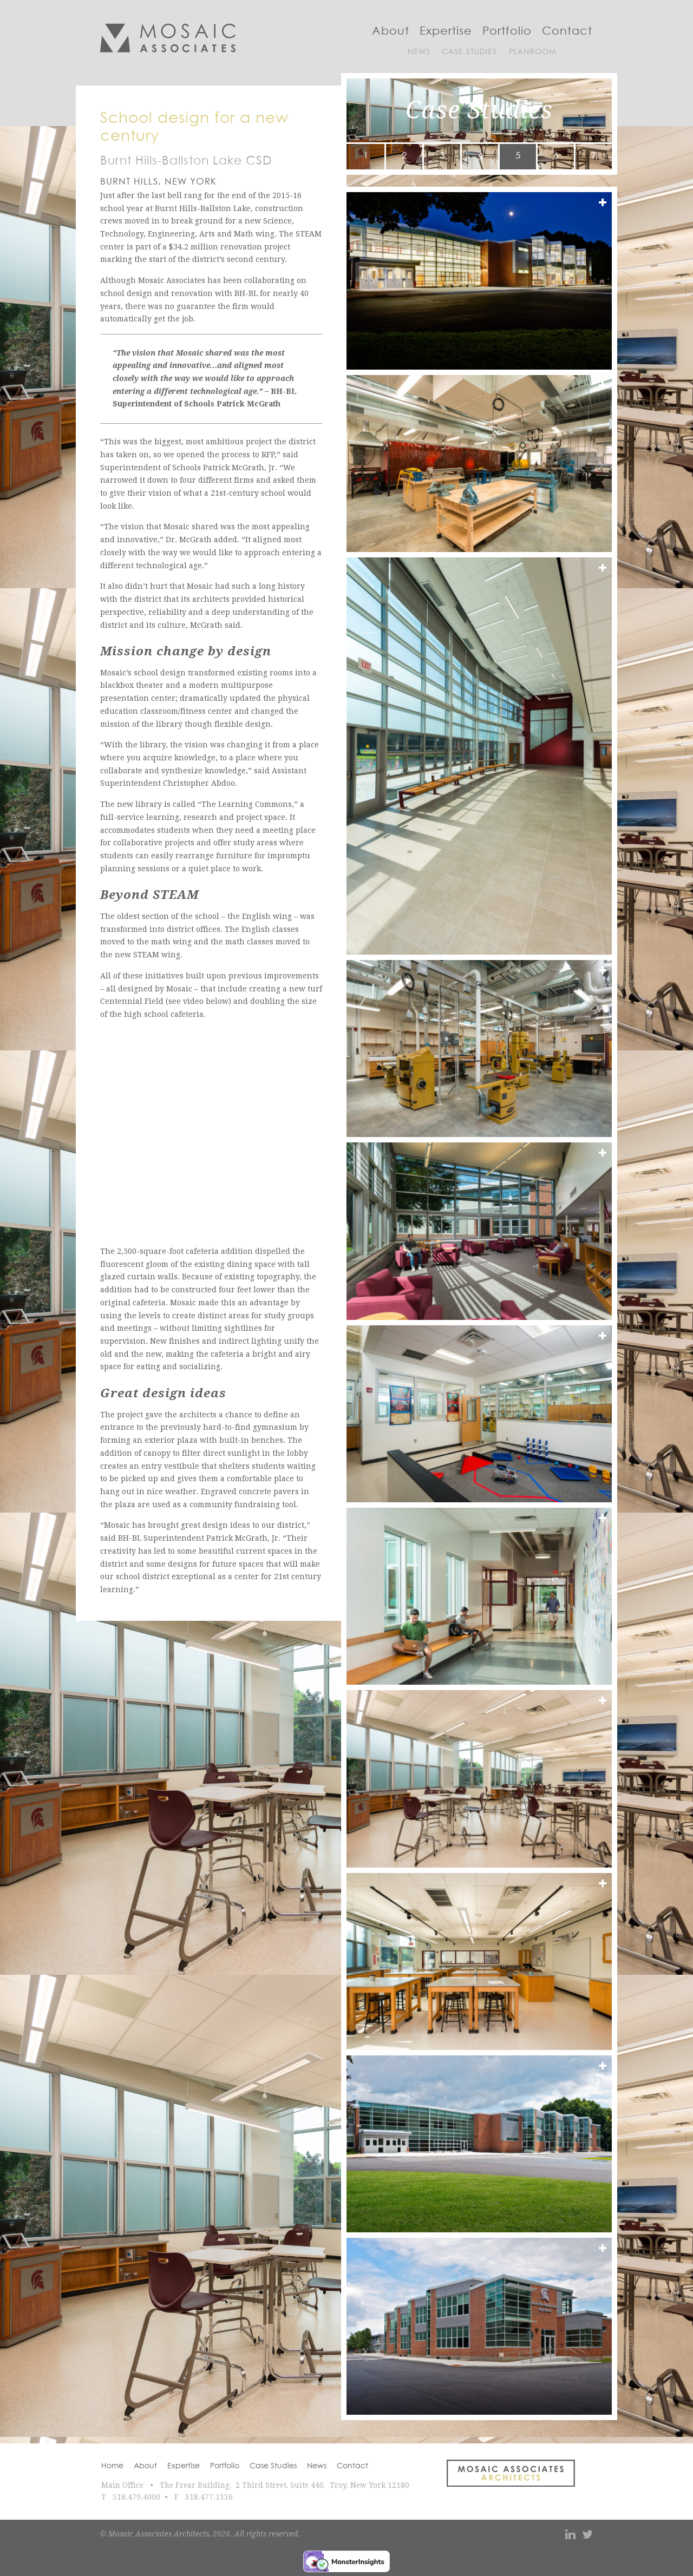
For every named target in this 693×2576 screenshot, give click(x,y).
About (390, 31)
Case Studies (469, 52)
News (419, 52)
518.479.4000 (136, 2497)
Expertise (446, 31)
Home (112, 2466)
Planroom (533, 52)
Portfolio (507, 31)
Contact (567, 31)
